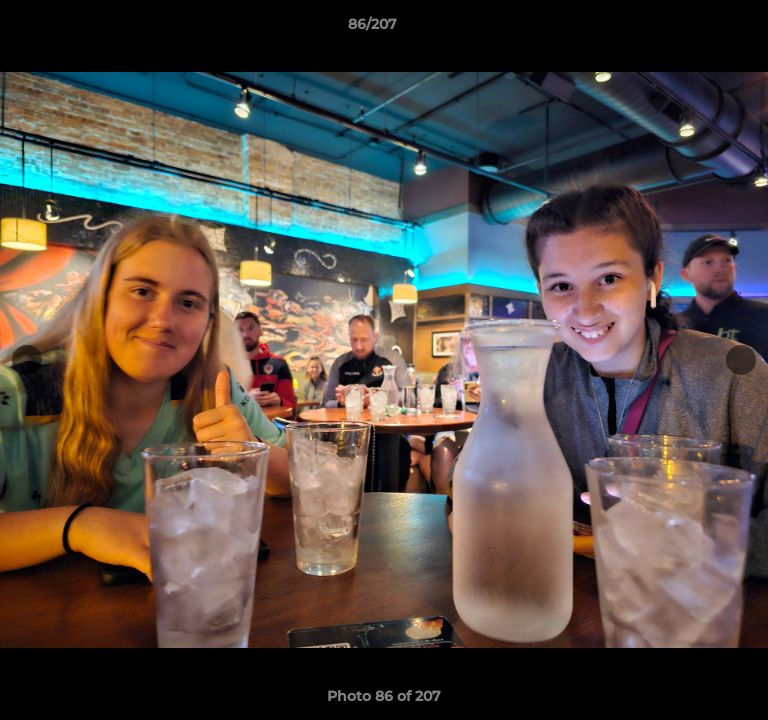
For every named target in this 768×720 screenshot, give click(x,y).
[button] (696, 29)
